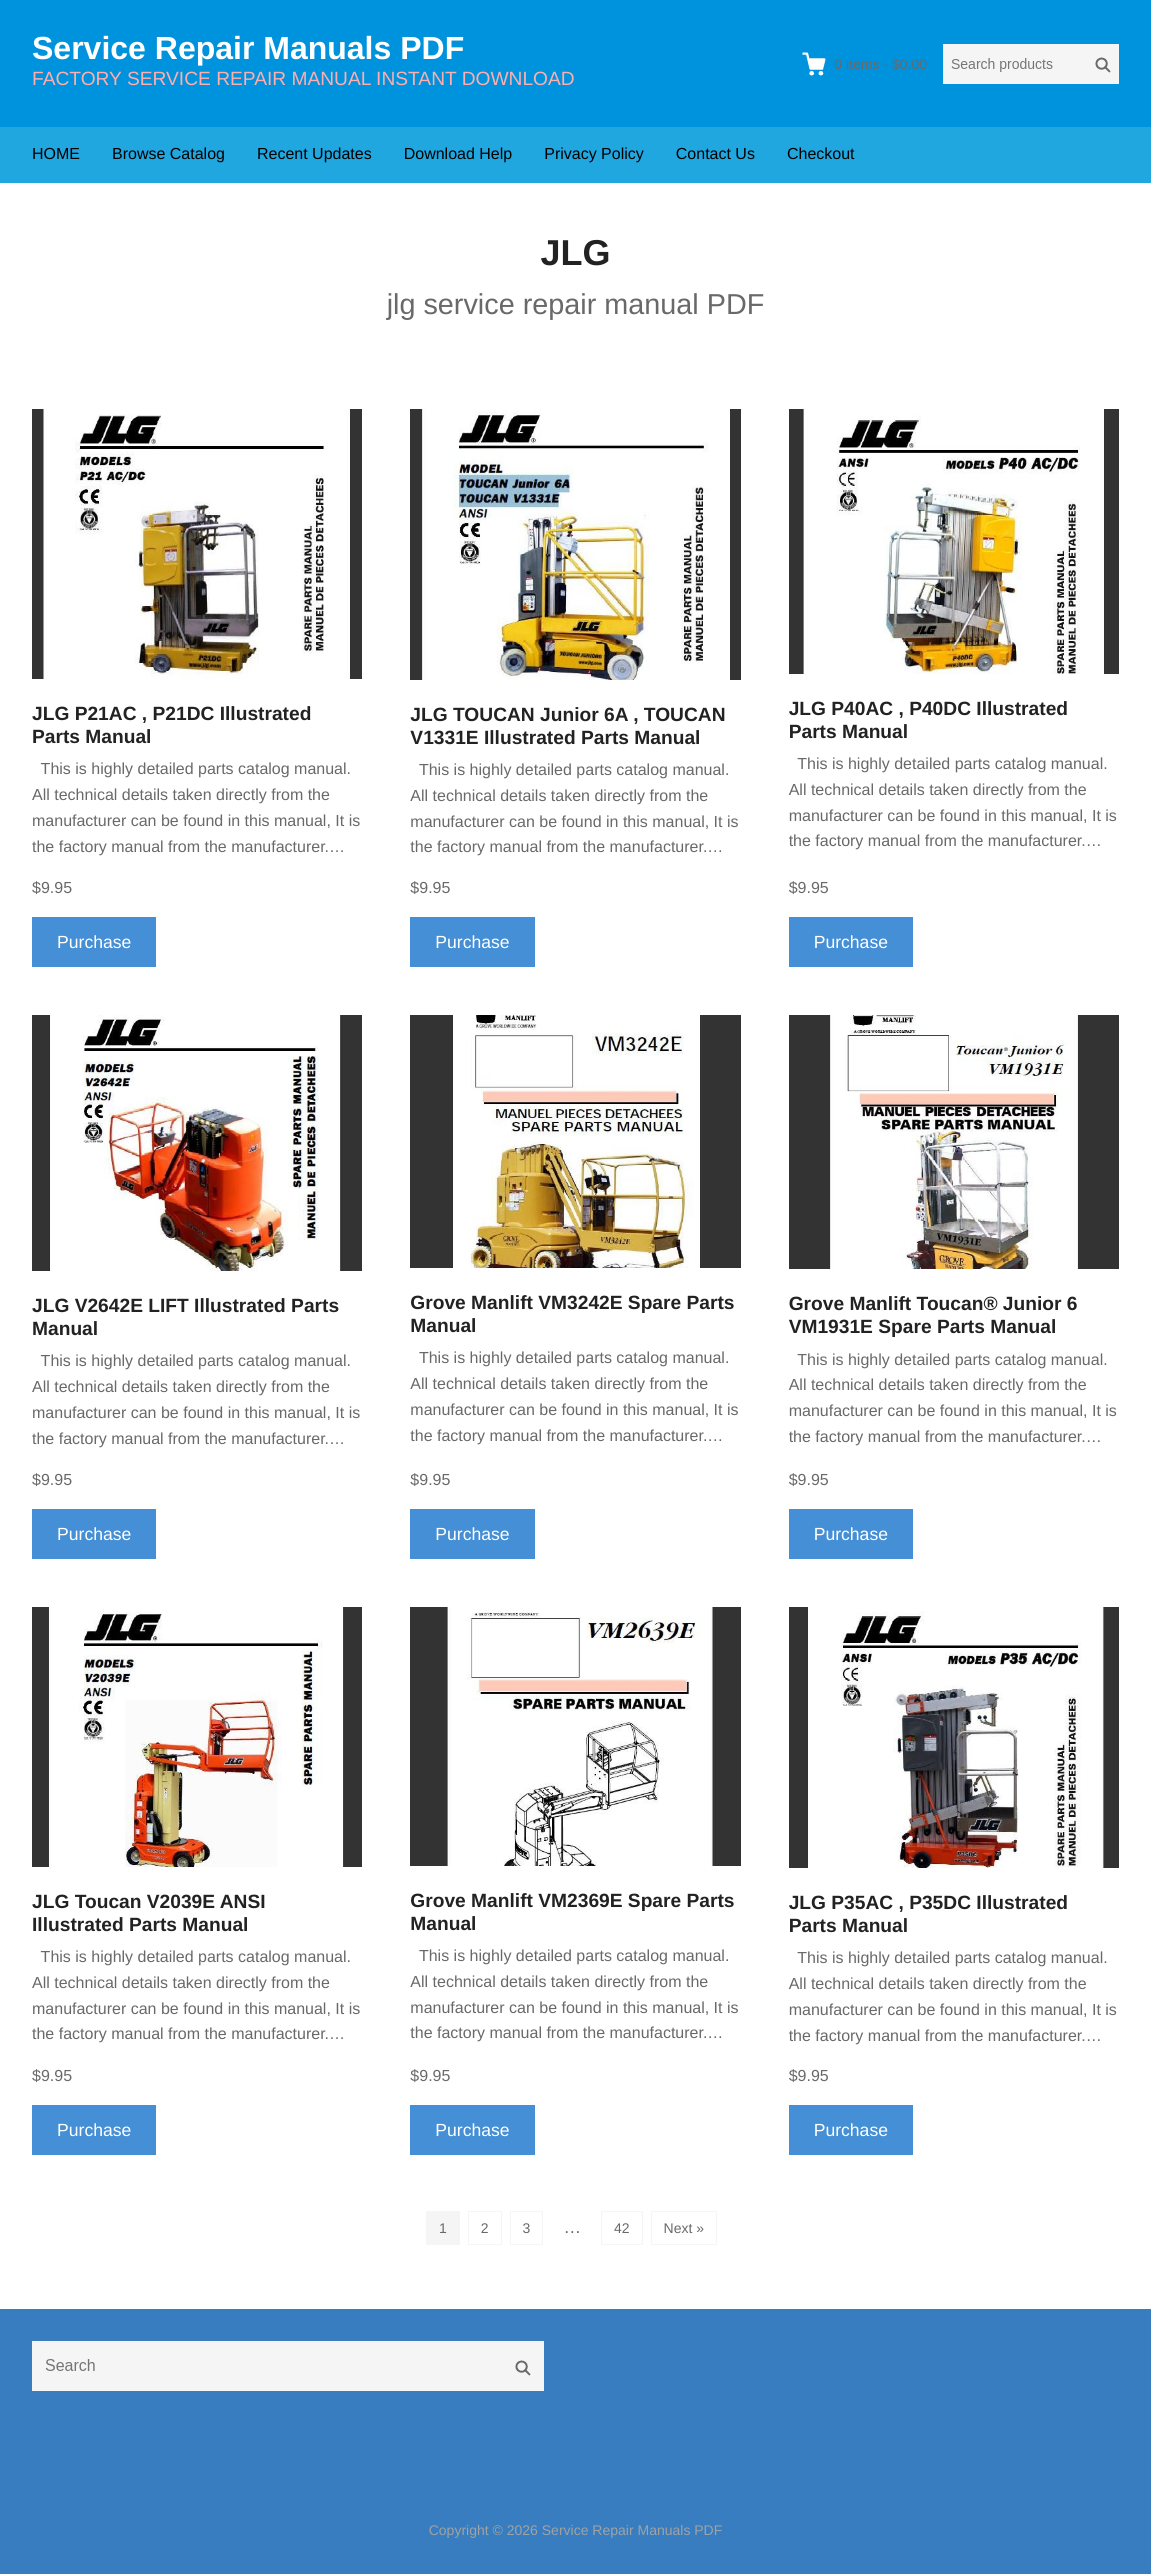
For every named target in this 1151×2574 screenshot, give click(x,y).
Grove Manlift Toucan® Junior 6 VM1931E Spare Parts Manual (933, 1316)
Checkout (821, 154)
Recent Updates (314, 154)
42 (622, 2228)
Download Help (458, 154)
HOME (56, 154)
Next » (684, 2228)
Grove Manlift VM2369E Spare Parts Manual (572, 1913)
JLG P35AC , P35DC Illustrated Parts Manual (928, 1915)
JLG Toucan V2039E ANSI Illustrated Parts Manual (149, 1914)
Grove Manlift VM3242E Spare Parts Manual (572, 1315)
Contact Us (715, 154)
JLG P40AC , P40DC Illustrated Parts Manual (928, 721)
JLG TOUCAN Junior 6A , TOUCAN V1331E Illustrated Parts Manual (567, 727)
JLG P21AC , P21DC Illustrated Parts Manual (171, 726)
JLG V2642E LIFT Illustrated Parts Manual (185, 1318)
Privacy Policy (594, 154)
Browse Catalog (168, 154)
